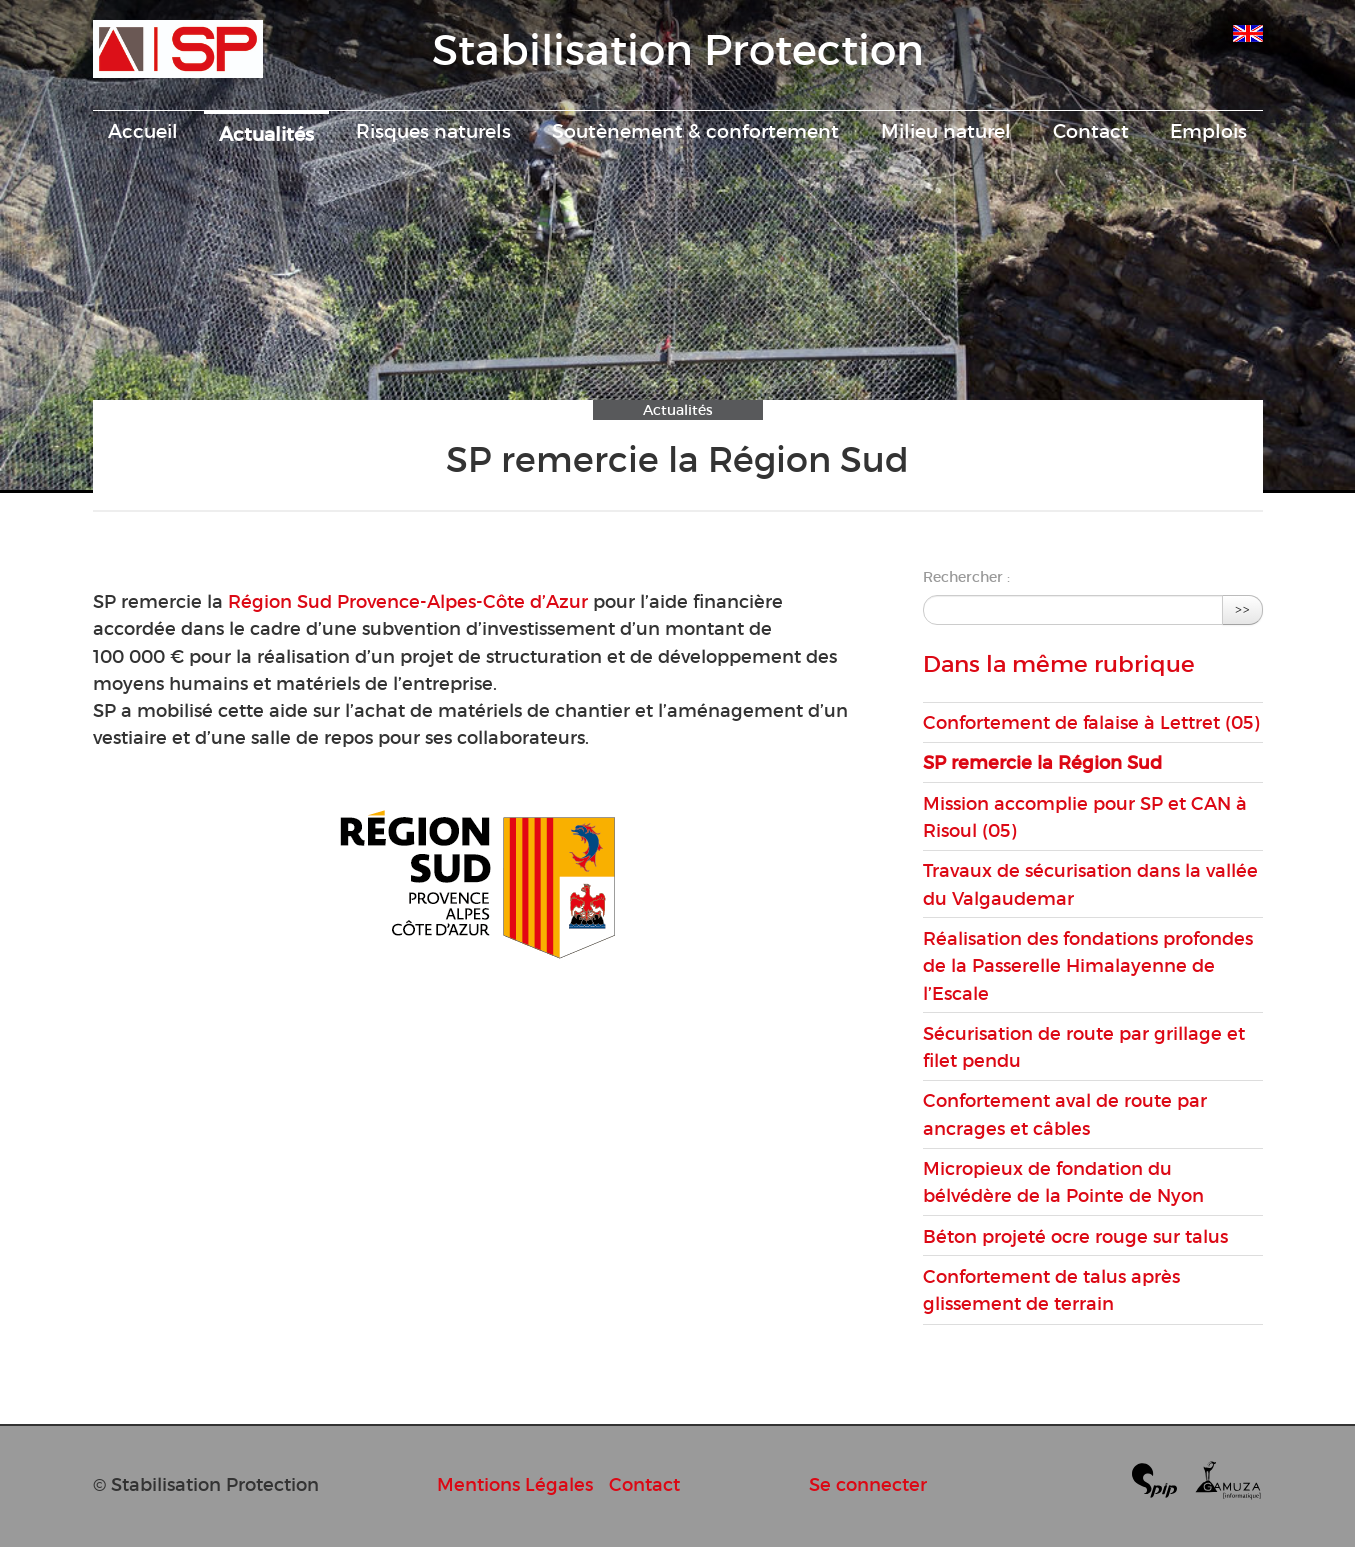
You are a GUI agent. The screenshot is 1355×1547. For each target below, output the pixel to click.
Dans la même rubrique (1059, 664)
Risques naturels (433, 131)
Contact (1091, 131)
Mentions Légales (515, 1484)
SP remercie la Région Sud (1042, 762)
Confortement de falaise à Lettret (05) (1091, 722)
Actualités (266, 134)
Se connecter (868, 1484)
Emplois (1208, 131)
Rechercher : (966, 577)
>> (1243, 609)
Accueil (143, 131)
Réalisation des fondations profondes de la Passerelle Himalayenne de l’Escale (1088, 966)
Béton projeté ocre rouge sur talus (1075, 1236)
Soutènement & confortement (695, 131)
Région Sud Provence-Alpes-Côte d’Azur (408, 601)
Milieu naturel (946, 131)
